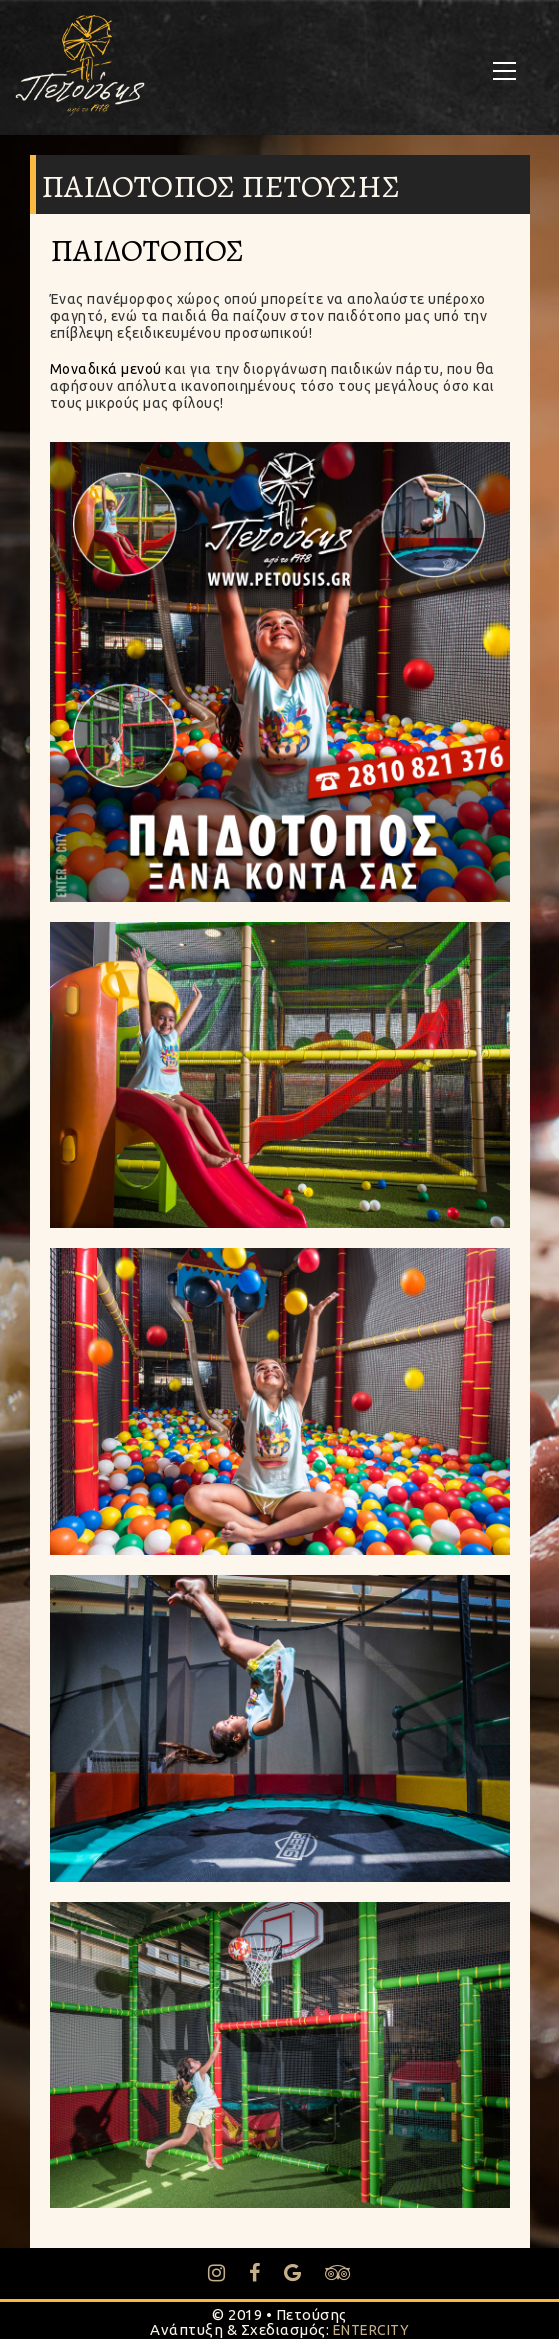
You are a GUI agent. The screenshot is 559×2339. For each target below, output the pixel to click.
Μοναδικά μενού (106, 369)
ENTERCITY (371, 2330)
